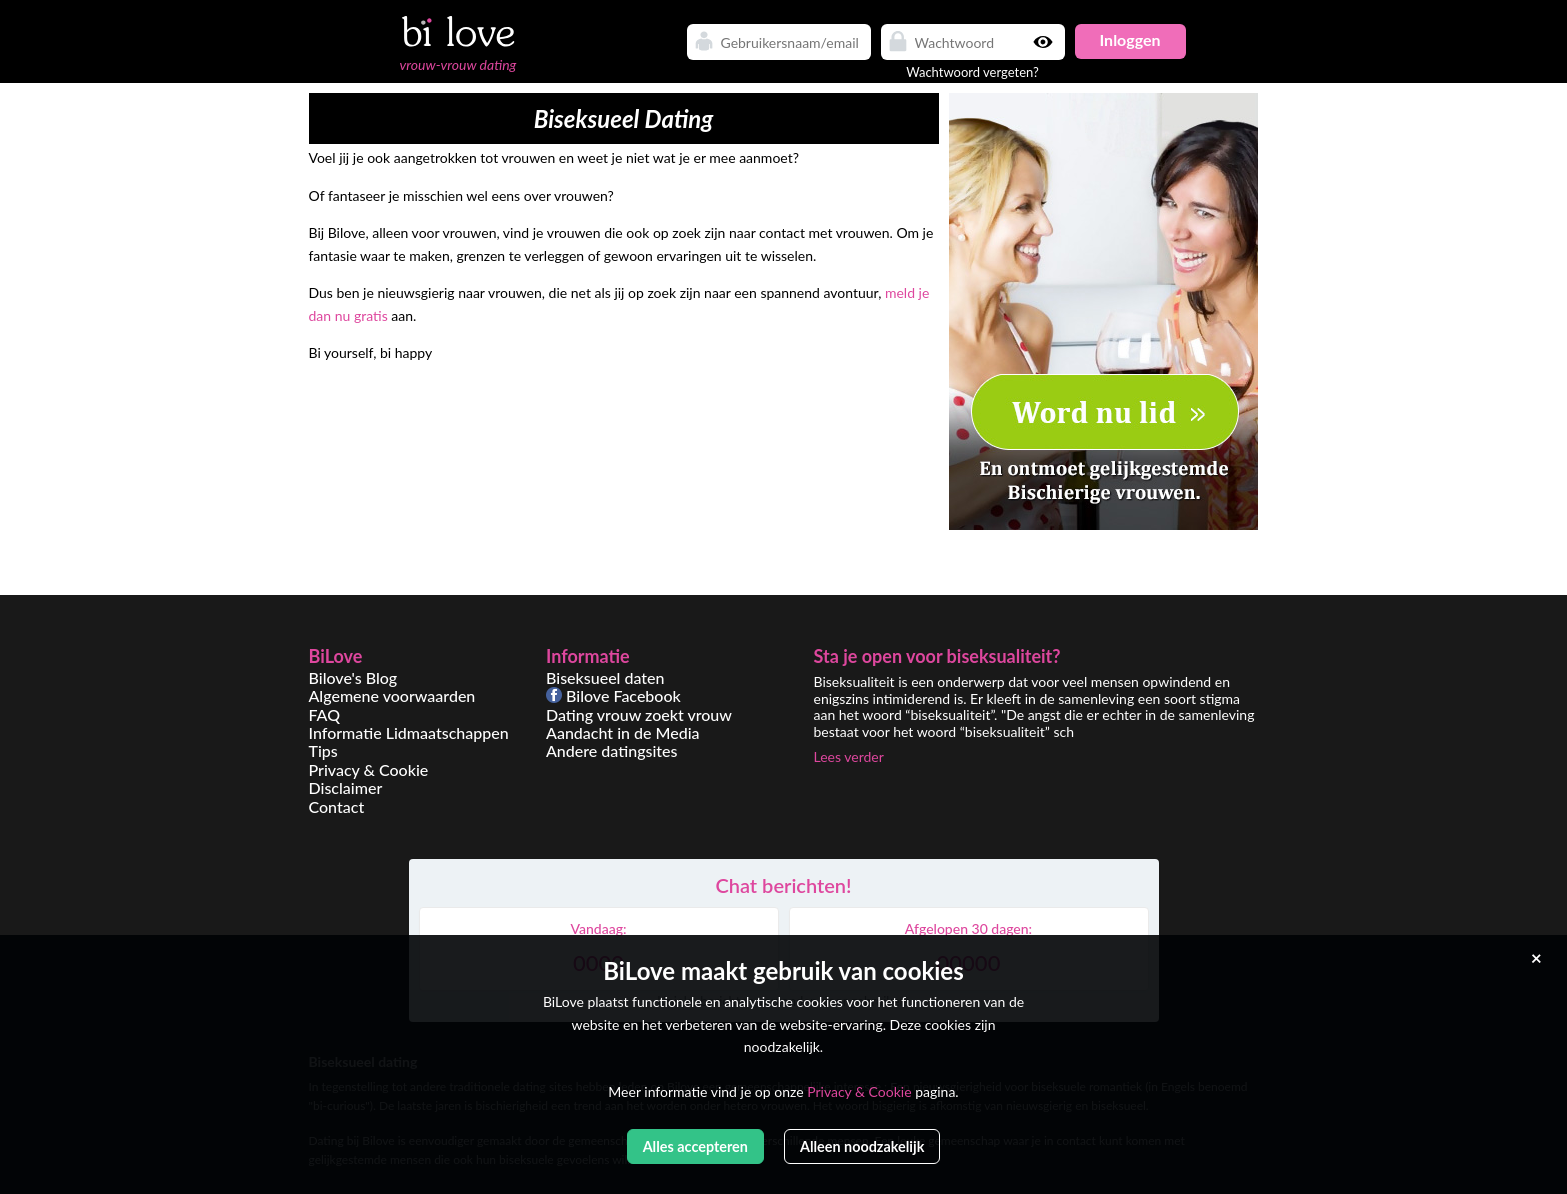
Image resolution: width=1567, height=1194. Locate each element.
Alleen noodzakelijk (862, 1146)
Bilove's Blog (353, 677)
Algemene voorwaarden (392, 695)
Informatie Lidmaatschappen (409, 732)
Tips (323, 750)
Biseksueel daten (605, 677)
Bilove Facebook (613, 695)
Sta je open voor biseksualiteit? (937, 656)
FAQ (325, 714)
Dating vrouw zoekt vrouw (639, 714)
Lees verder (849, 756)
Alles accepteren (695, 1146)
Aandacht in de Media (623, 732)
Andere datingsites (612, 750)
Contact (337, 806)
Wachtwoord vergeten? (972, 72)
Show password (1045, 42)
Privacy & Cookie (369, 769)
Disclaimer (346, 787)
